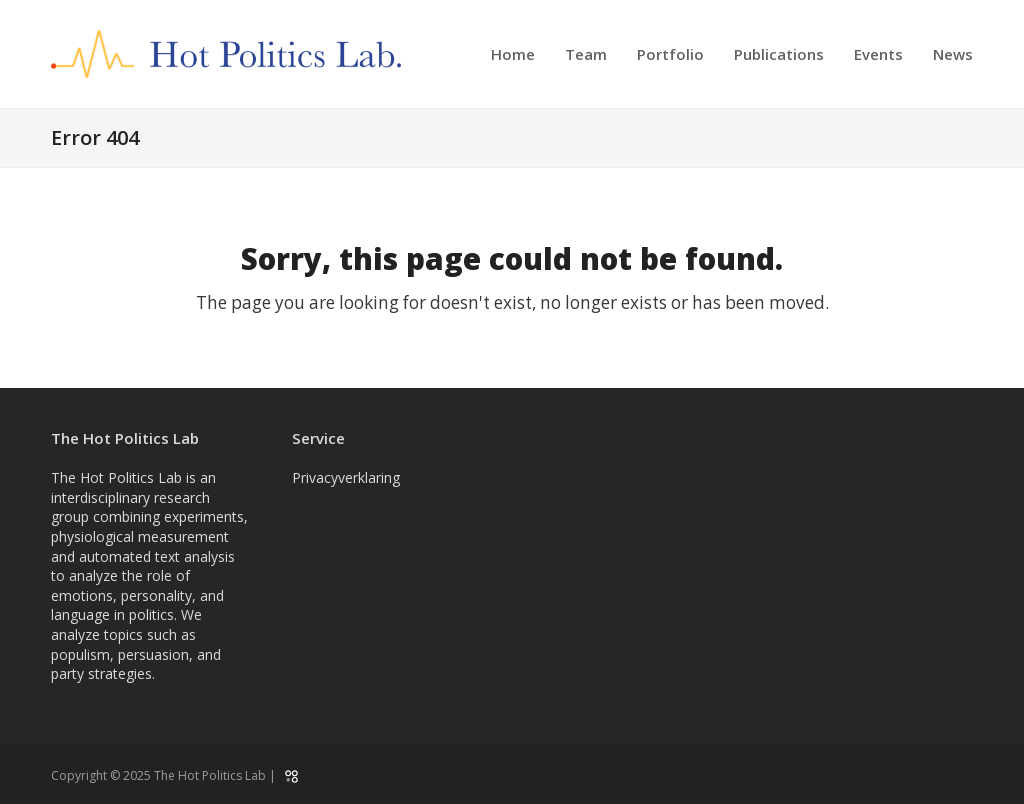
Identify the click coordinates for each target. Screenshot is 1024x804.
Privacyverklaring (346, 477)
